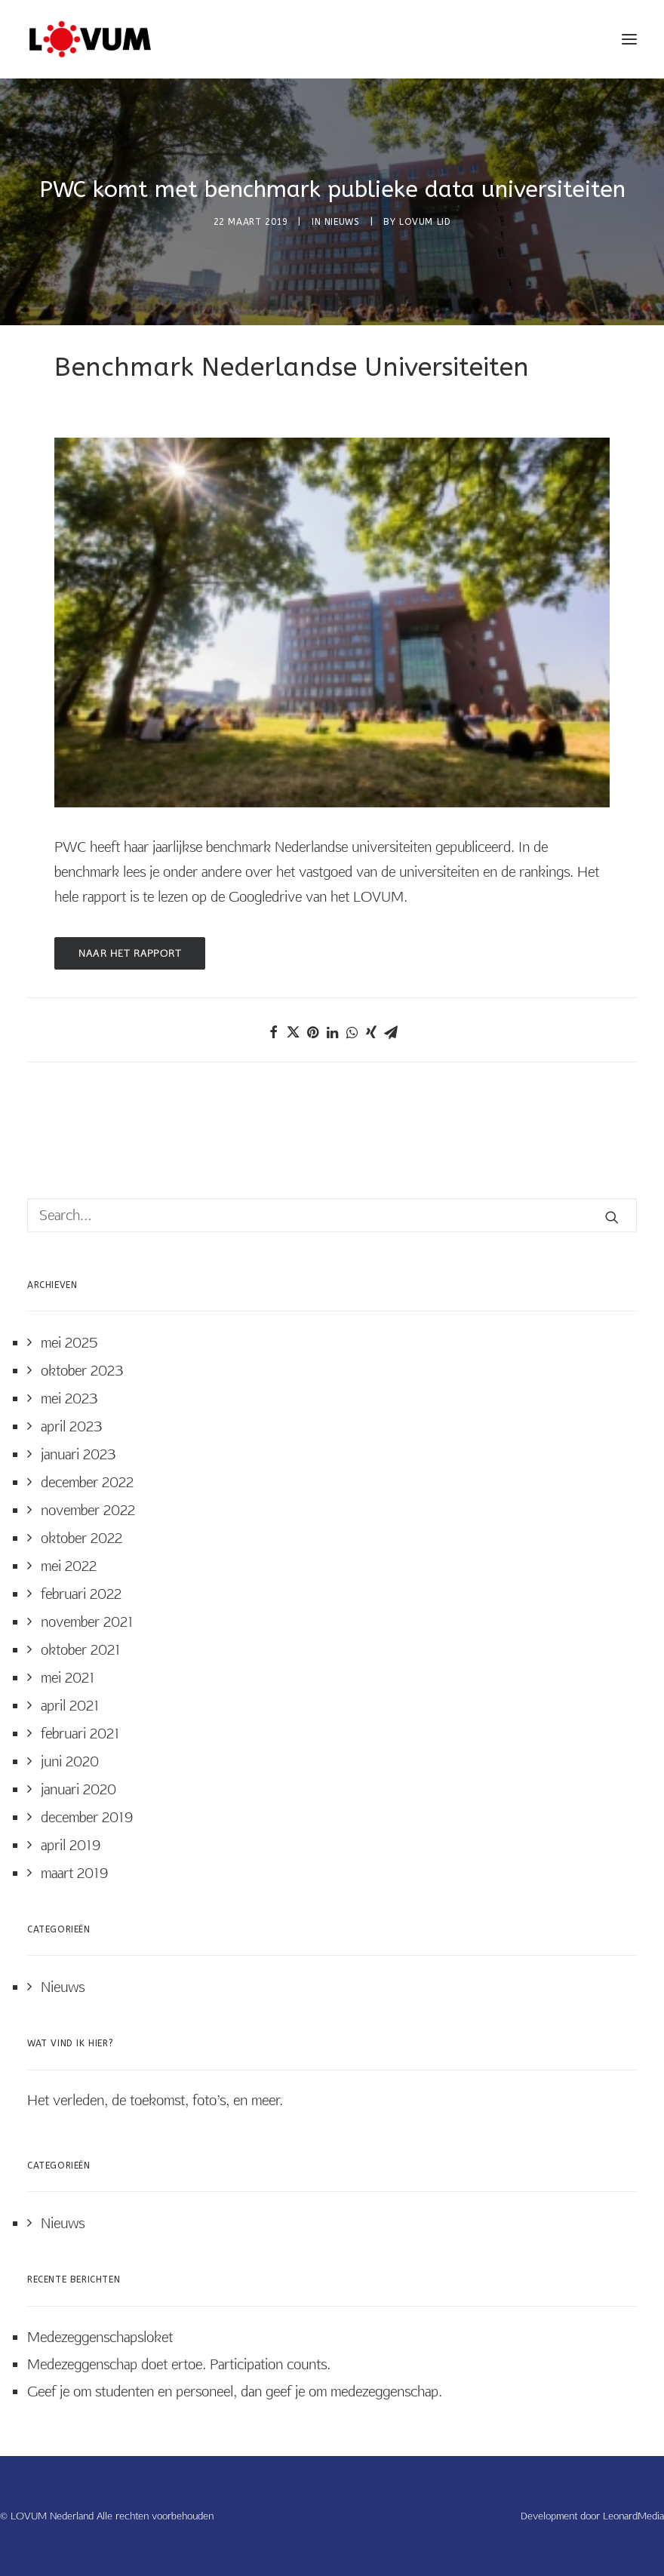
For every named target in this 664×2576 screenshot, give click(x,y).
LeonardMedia (633, 2516)
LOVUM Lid (424, 222)
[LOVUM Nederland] (90, 39)
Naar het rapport (129, 953)
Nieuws (342, 222)
